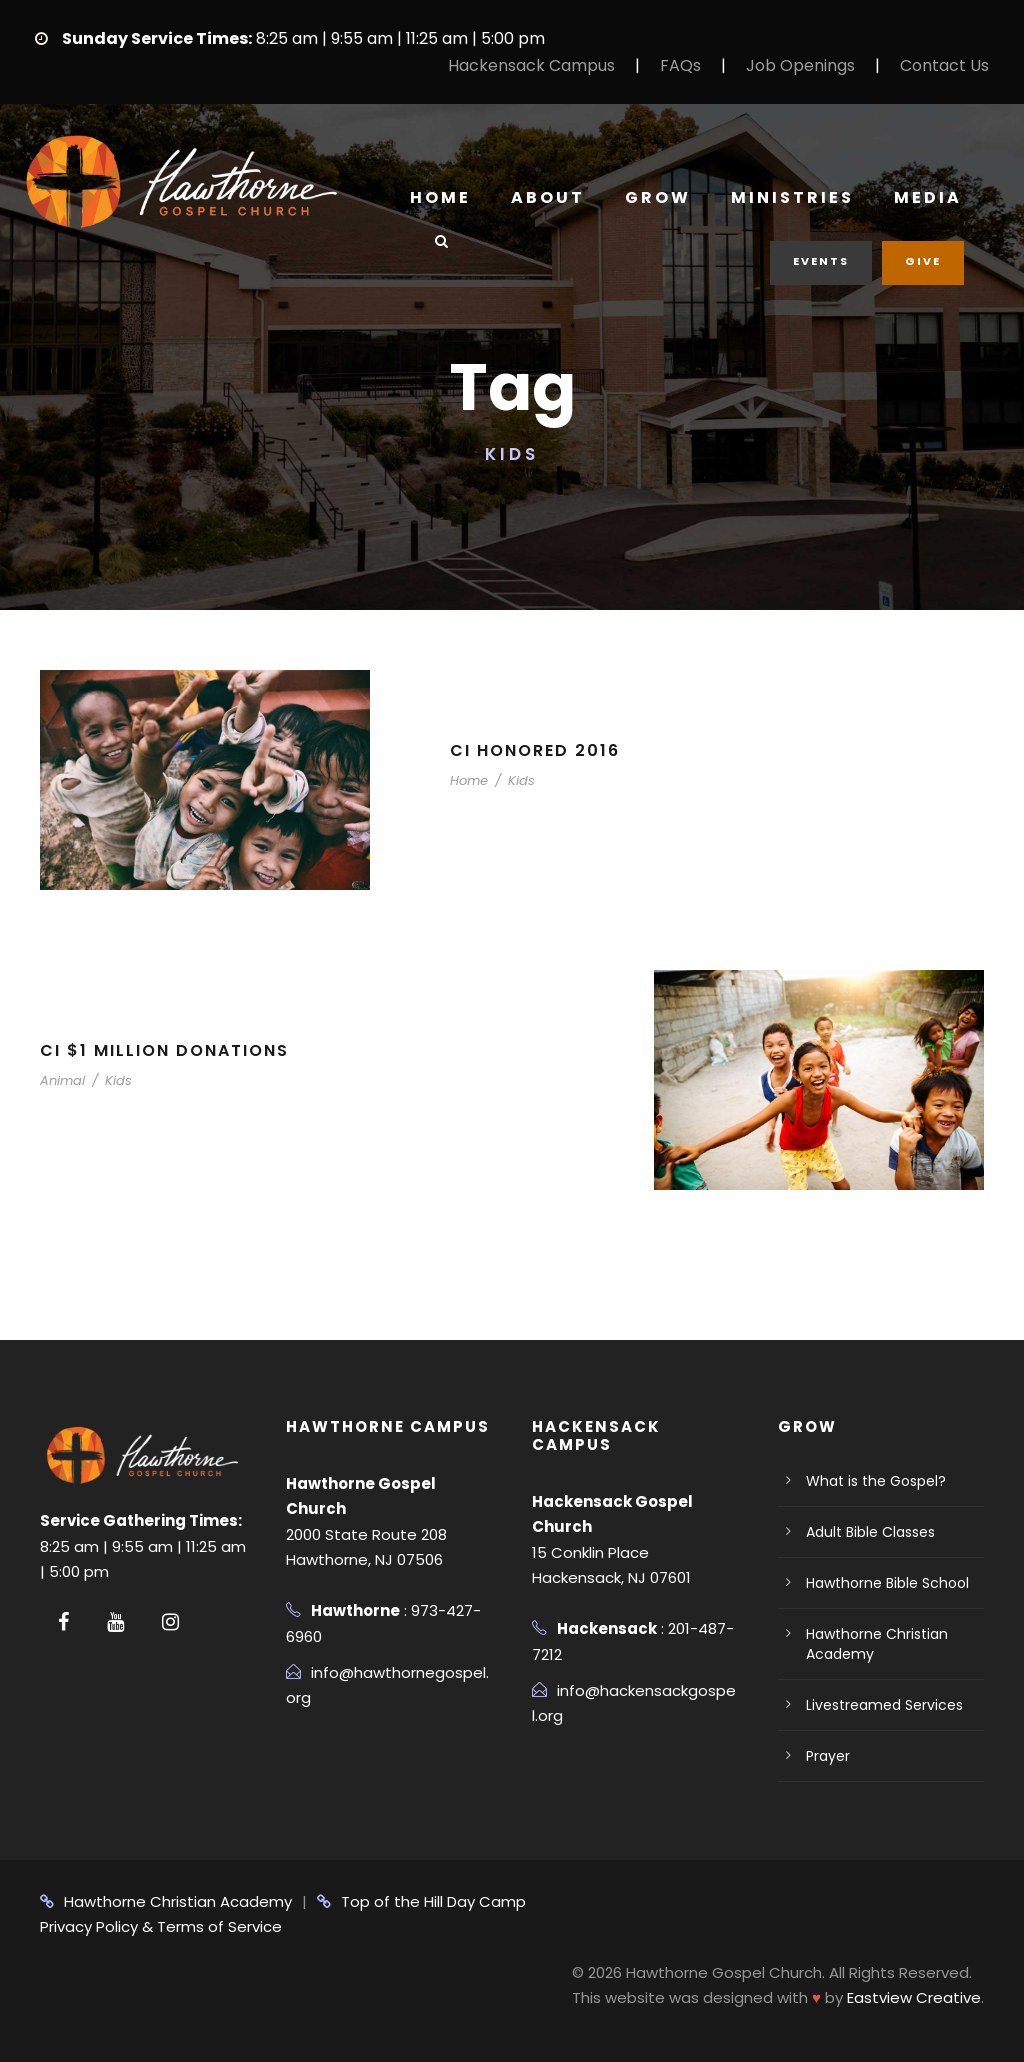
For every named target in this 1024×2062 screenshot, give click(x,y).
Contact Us (944, 65)
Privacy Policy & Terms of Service (161, 1926)
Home (440, 197)
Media (928, 197)
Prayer (828, 1756)
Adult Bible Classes (870, 1532)
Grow (658, 197)
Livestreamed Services (884, 1705)
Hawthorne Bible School (887, 1583)
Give (923, 261)
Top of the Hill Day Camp (421, 1901)
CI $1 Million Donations (164, 1050)
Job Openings (800, 65)
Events (821, 261)
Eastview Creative (914, 1997)
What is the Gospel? (876, 1481)
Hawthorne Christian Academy (166, 1901)
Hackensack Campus (531, 65)
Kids (521, 780)
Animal (62, 1080)
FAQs (680, 65)
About (548, 197)
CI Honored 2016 (535, 750)
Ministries (792, 197)
